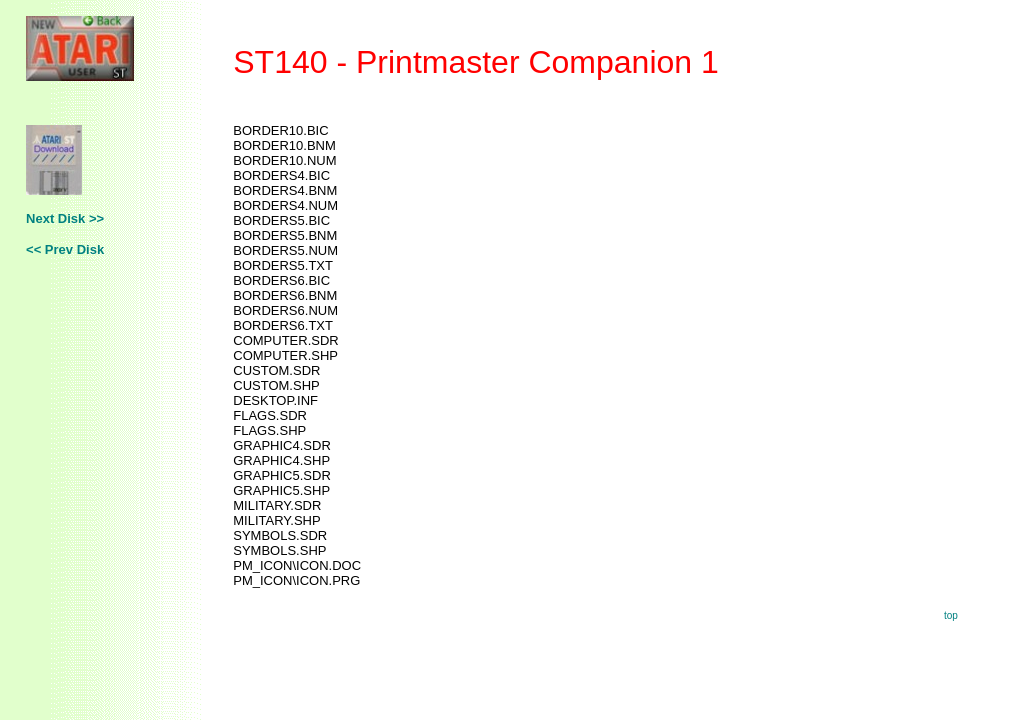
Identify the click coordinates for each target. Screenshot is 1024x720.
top (951, 615)
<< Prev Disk (65, 249)
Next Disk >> (65, 218)
